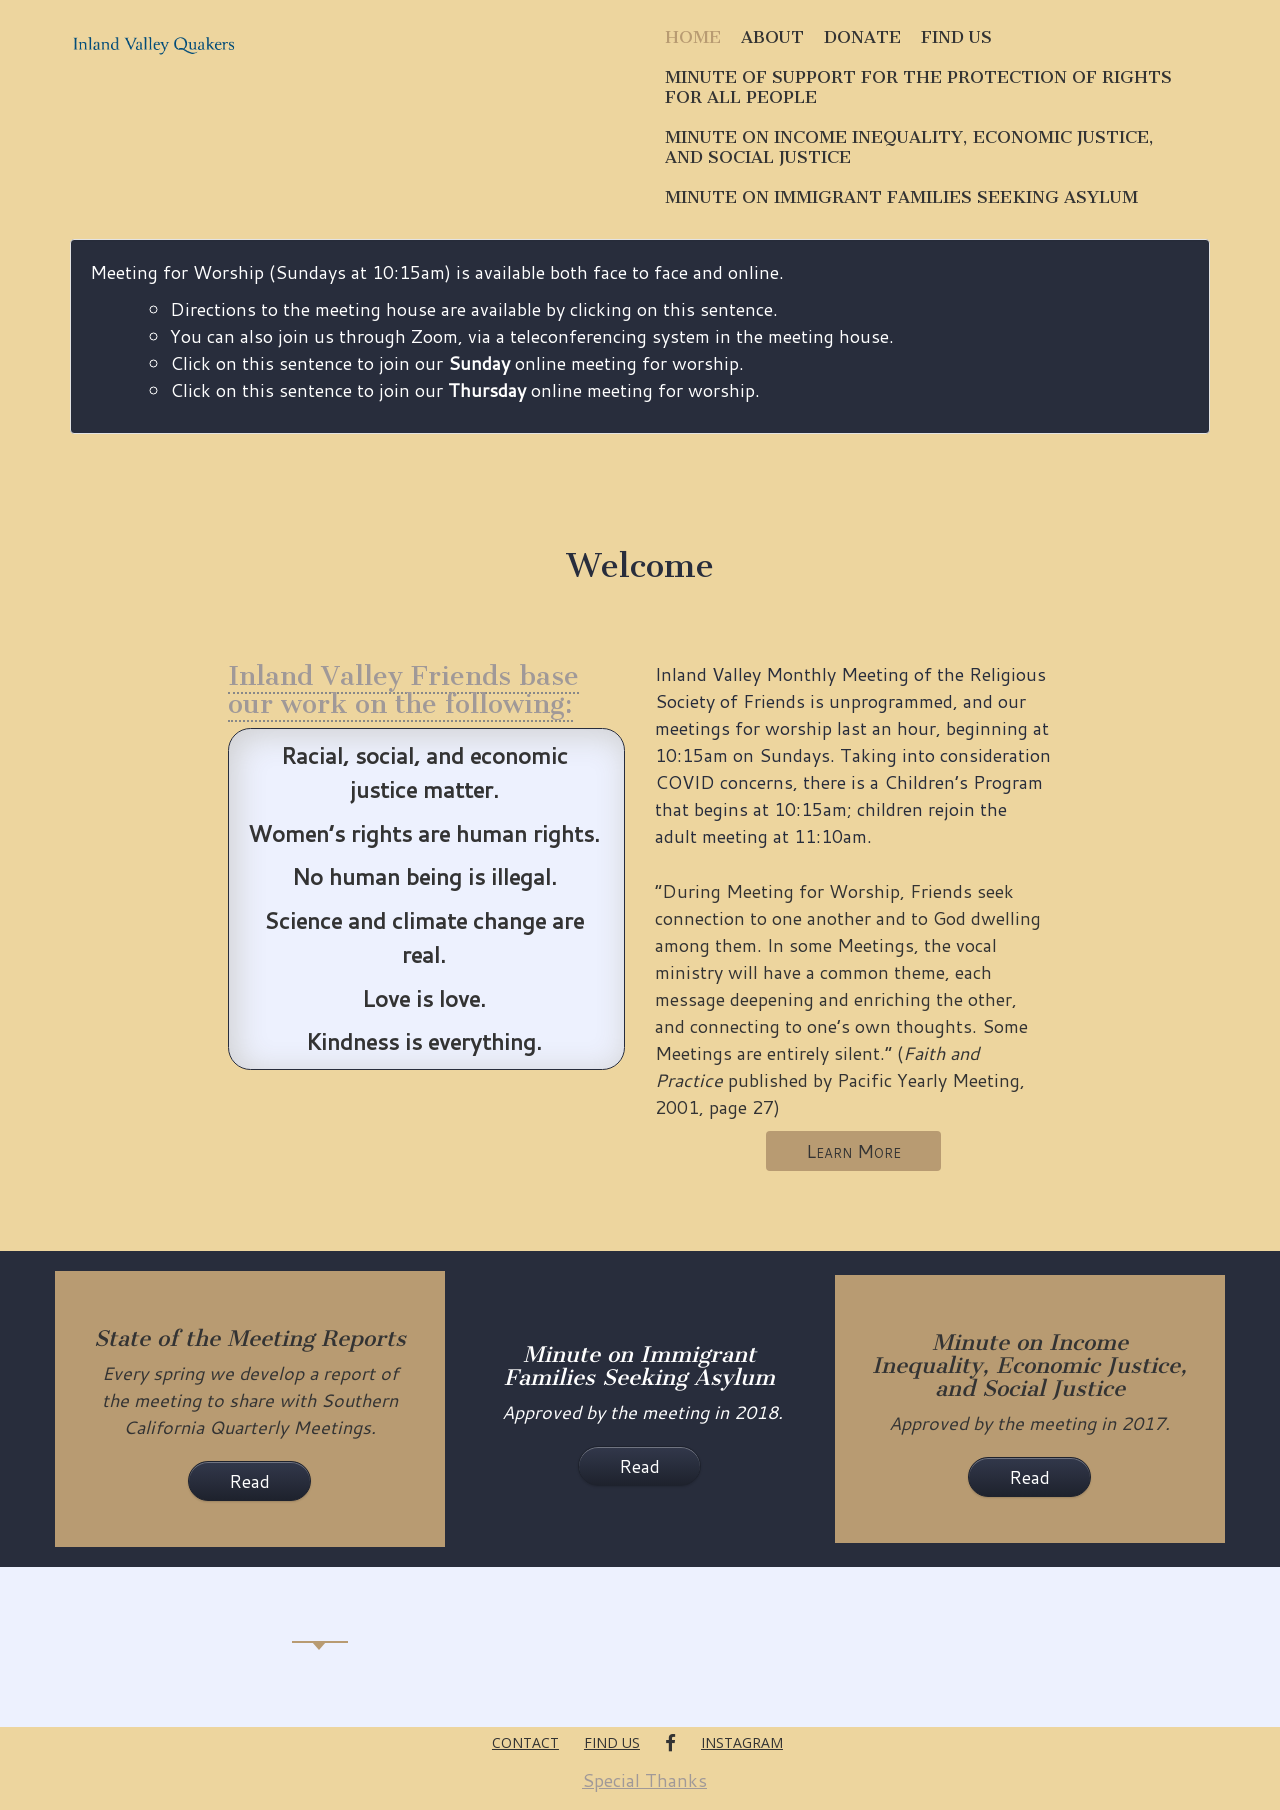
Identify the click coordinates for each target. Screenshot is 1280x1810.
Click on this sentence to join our (320, 390)
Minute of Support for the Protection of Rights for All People (918, 87)
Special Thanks (644, 1780)
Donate (862, 37)
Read (249, 1481)
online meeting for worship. (615, 390)
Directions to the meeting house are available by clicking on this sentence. (474, 309)
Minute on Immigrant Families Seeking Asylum (901, 197)
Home (693, 37)
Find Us (956, 37)
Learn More (853, 1151)
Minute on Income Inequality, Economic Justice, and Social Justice (909, 147)
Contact (525, 1742)
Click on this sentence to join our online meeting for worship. (457, 363)
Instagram (742, 1742)
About (772, 37)
